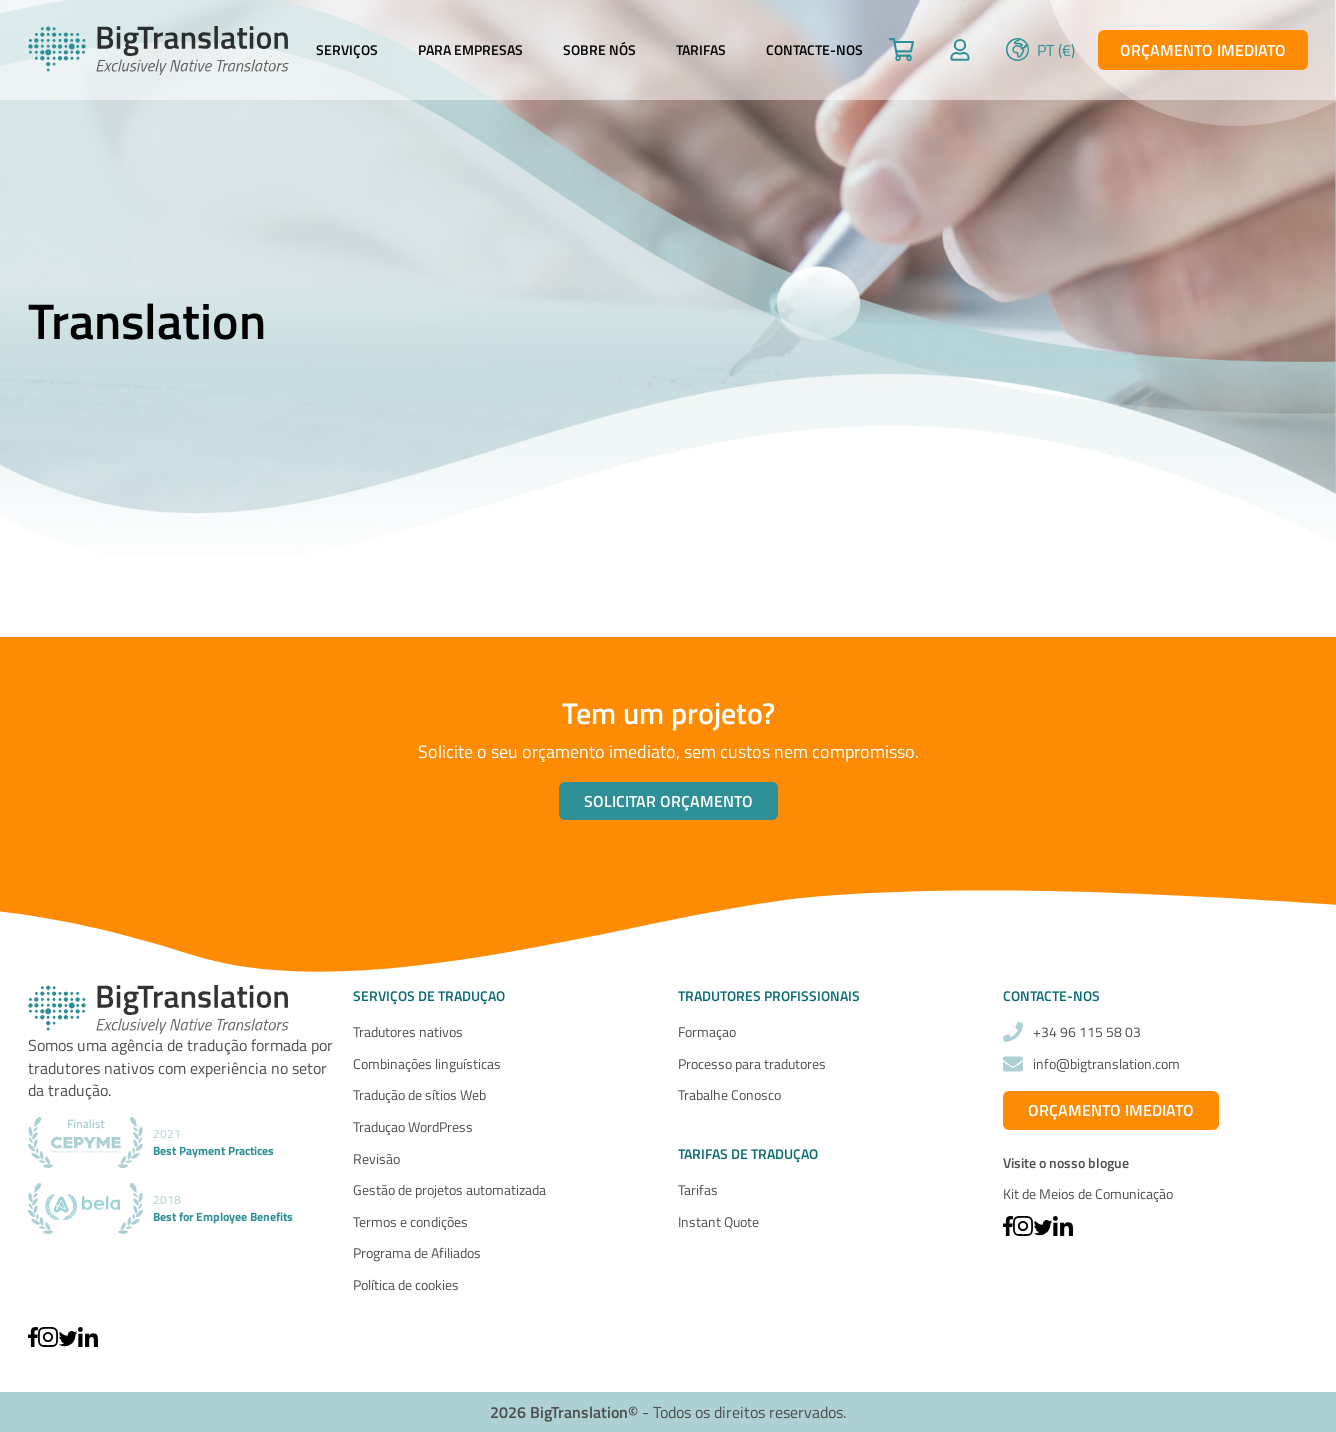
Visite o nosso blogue (1066, 1163)
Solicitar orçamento (668, 801)
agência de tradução (179, 1045)
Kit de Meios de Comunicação (1088, 1193)
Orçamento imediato (1203, 50)
